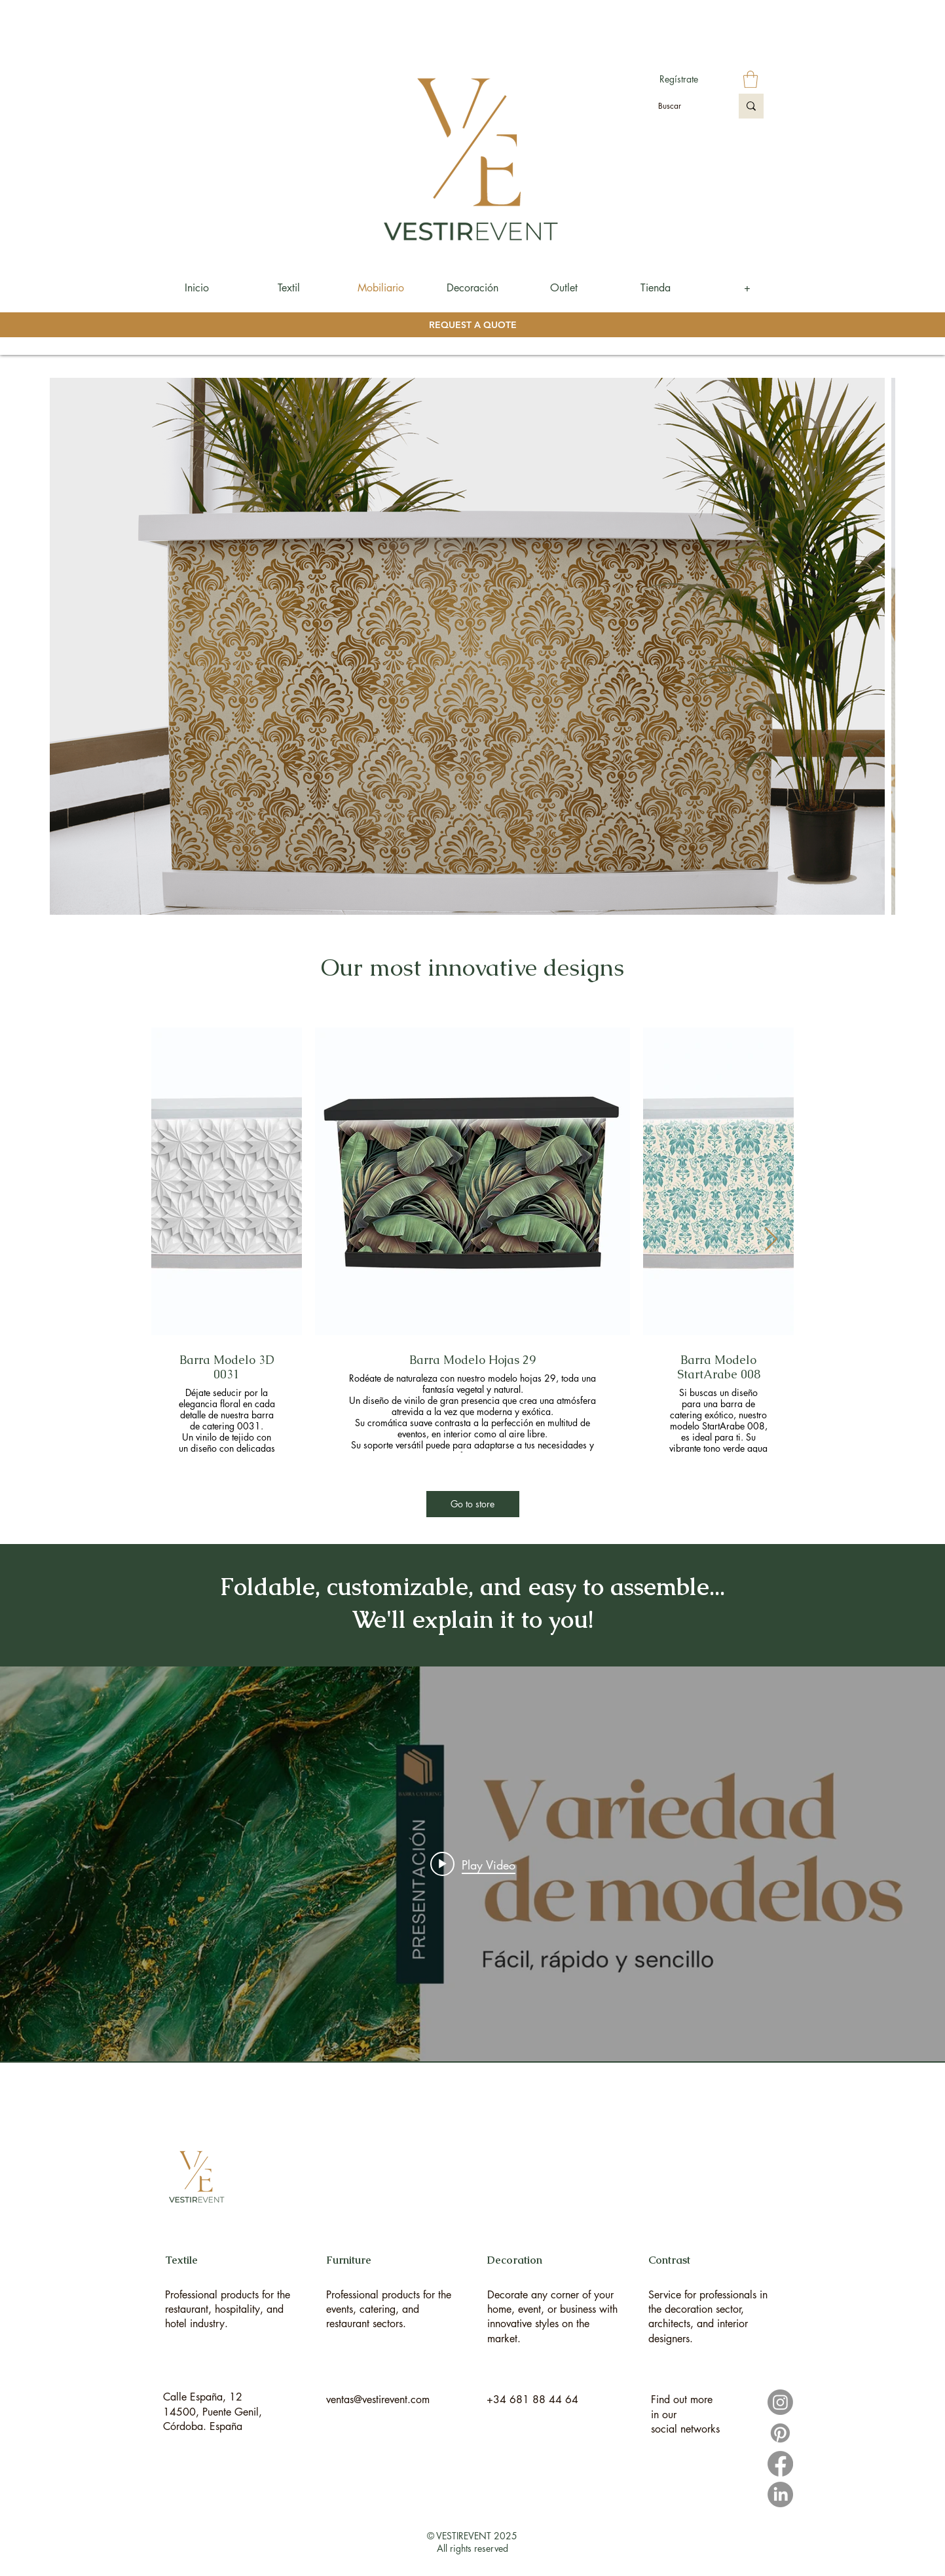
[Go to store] (472, 1504)
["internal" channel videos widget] (472, 1863)
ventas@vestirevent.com (378, 2399)
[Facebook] (780, 2463)
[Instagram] (780, 2402)
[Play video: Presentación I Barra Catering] (472, 1864)
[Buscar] (684, 106)
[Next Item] (771, 1240)
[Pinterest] (780, 2433)
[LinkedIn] (780, 2494)
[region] (231, 2278)
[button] (750, 79)
